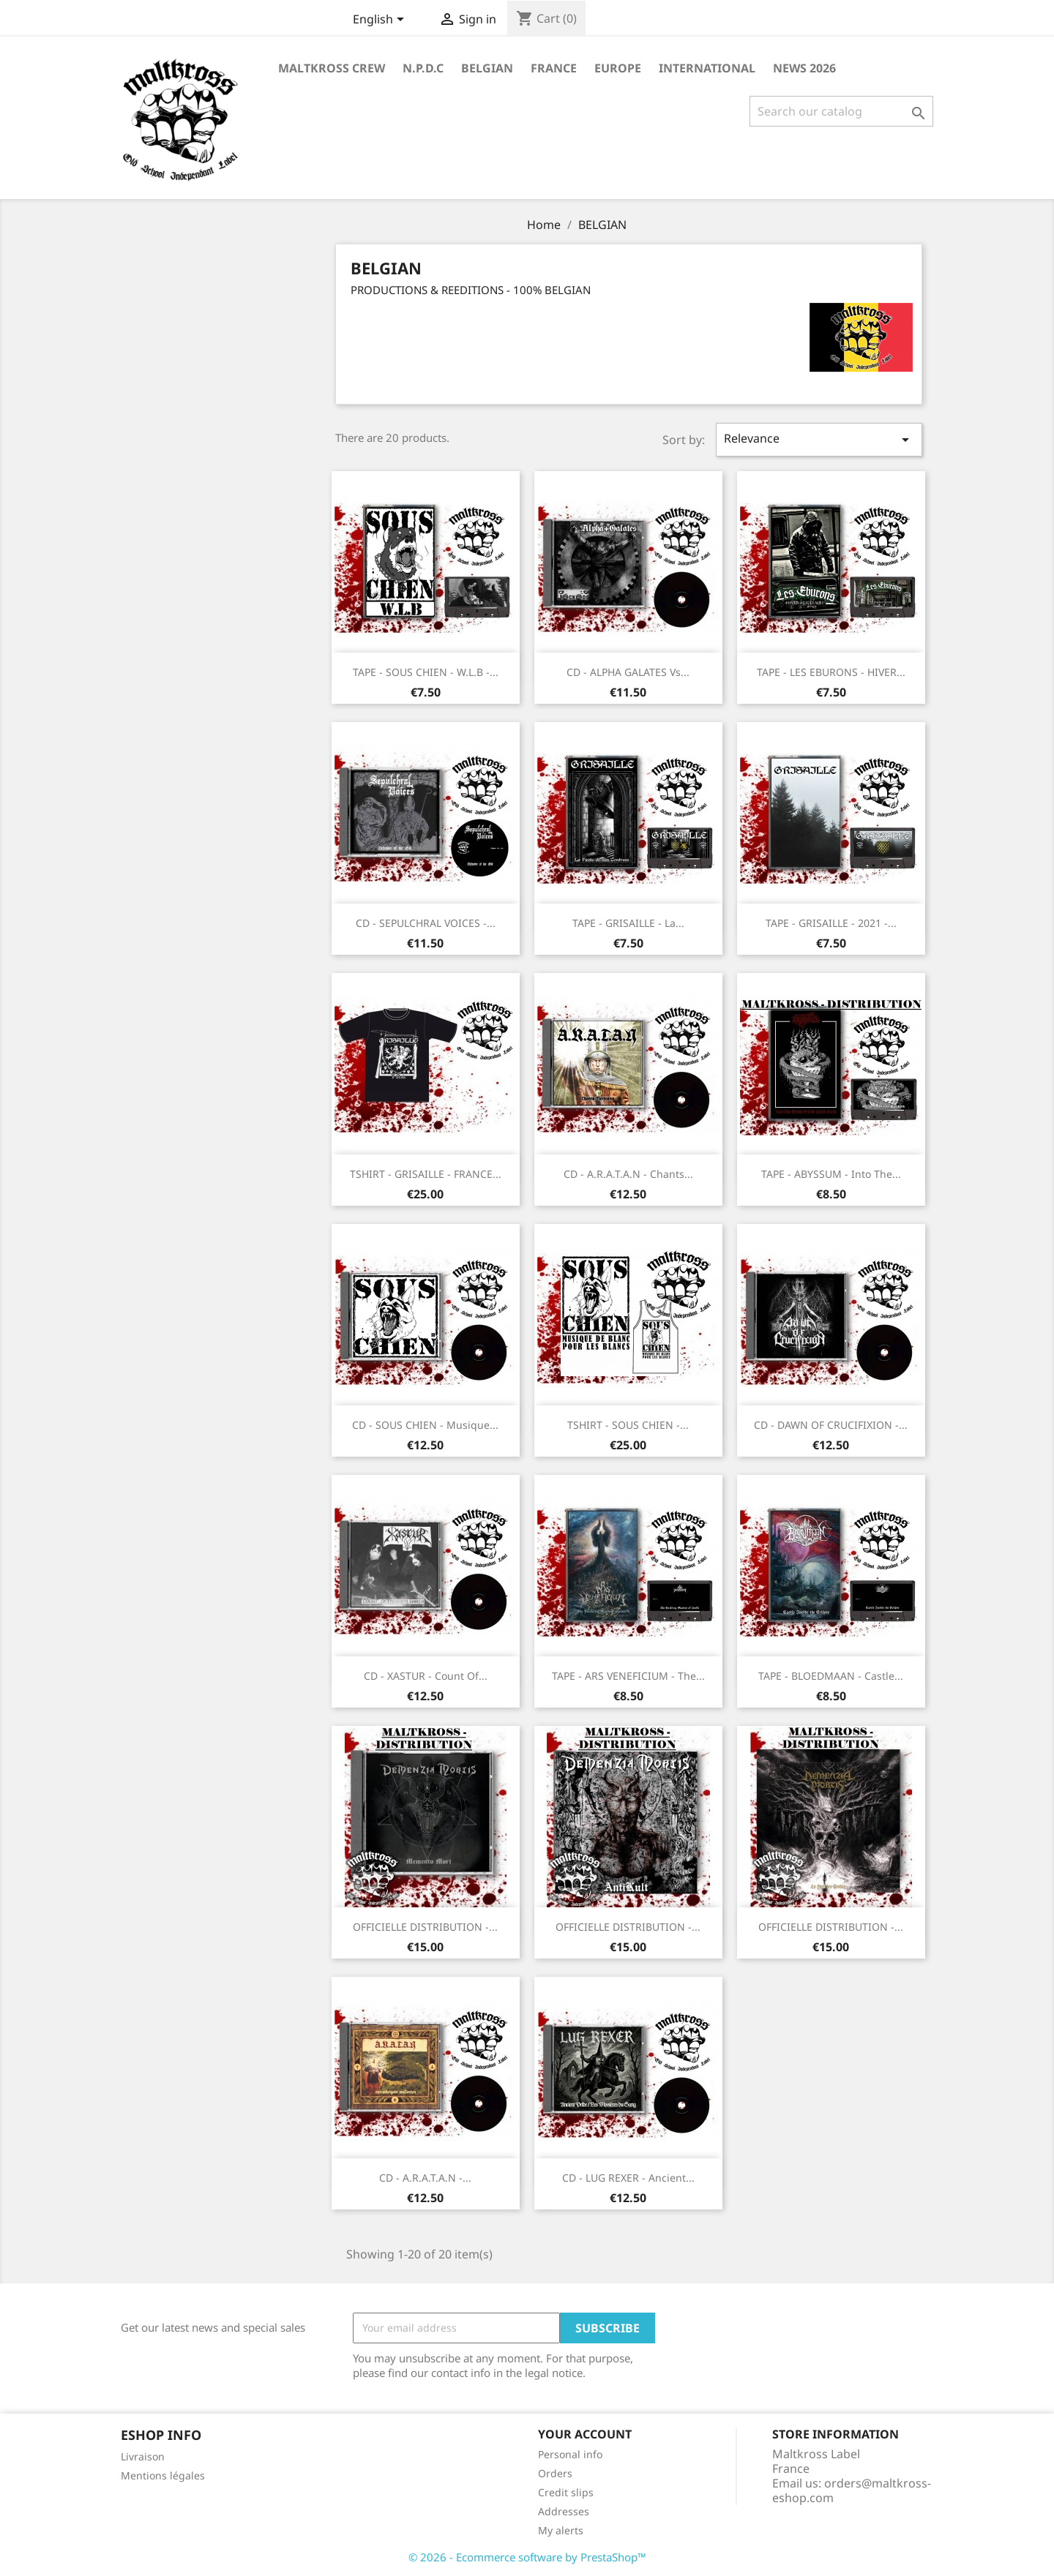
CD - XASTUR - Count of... (425, 1676)
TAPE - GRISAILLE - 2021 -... (831, 923)
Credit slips (566, 2492)
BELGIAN (487, 68)
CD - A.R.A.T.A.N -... (425, 2178)
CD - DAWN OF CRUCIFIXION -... (831, 1425)
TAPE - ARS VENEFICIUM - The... (628, 1676)
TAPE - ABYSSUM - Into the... (831, 1174)
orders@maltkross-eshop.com (851, 2490)
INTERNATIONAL (707, 68)
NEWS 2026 (804, 68)
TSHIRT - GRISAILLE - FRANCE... (425, 1174)
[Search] (841, 111)
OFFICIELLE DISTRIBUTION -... (425, 1927)
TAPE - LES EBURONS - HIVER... (831, 672)
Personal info (570, 2454)
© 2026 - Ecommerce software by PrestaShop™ (527, 2557)
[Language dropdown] (381, 20)
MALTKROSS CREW (331, 68)
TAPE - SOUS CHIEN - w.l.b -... (425, 672)
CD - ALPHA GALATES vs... (628, 672)
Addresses (563, 2511)
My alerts (560, 2530)
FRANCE (554, 68)
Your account (585, 2434)
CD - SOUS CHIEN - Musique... (425, 1425)
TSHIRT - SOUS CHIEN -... (628, 1425)
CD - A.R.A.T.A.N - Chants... (628, 1174)
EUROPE (617, 68)
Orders (555, 2473)
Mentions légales (163, 2475)
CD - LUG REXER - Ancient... (628, 2178)
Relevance (819, 439)
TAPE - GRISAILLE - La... (628, 923)
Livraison (143, 2456)
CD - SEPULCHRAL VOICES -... (426, 923)
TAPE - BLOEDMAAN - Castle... (830, 1676)
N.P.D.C (423, 68)
